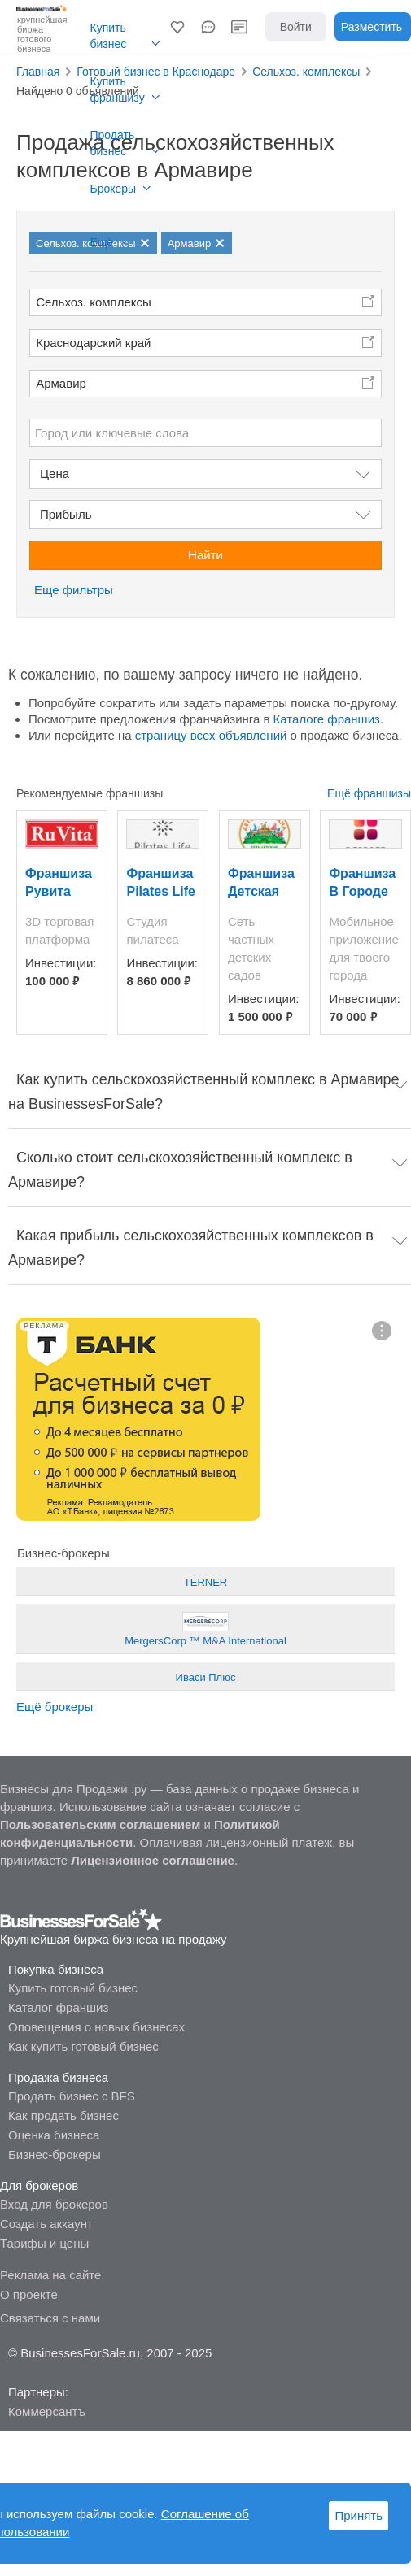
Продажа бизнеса (58, 2077)
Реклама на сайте (50, 2275)
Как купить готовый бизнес (83, 2046)
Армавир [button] (61, 383)
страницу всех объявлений (211, 735)
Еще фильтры (73, 590)
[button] (177, 27)
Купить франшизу (117, 89)
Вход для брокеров (54, 2204)
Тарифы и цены (44, 2243)
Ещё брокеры (54, 1707)
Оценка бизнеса (53, 2135)
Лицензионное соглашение (152, 1860)
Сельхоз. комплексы (93, 302)
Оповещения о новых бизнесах (96, 2027)
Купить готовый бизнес (73, 1988)
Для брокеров (39, 2185)
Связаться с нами (50, 2318)
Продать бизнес (112, 143)
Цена (54, 473)
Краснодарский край (93, 343)
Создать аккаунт (46, 2224)
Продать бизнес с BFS (71, 2096)
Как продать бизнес (63, 2115)
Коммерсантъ (46, 2411)
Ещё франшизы (369, 793)
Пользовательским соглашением (100, 1824)
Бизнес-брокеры (54, 2154)
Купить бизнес (108, 35)
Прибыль (65, 514)
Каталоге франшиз (326, 719)
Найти (205, 555)
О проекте (29, 2294)
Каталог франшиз (58, 2007)
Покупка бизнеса (55, 1969)
